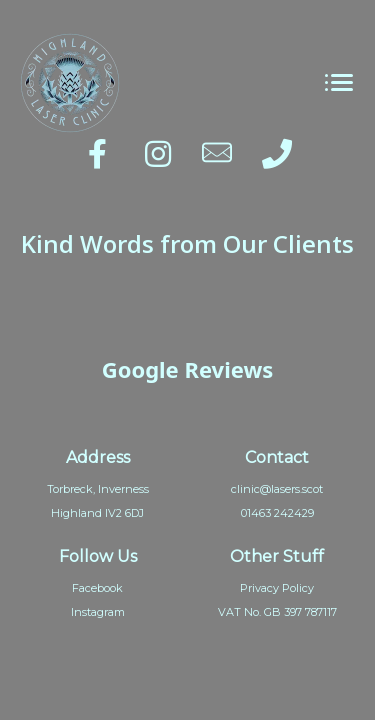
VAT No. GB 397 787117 (277, 612)
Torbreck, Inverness (98, 489)
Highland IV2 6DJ (97, 513)
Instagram (98, 612)
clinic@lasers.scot (277, 489)
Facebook (97, 588)
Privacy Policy (277, 588)
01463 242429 (277, 513)
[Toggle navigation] (338, 83)
